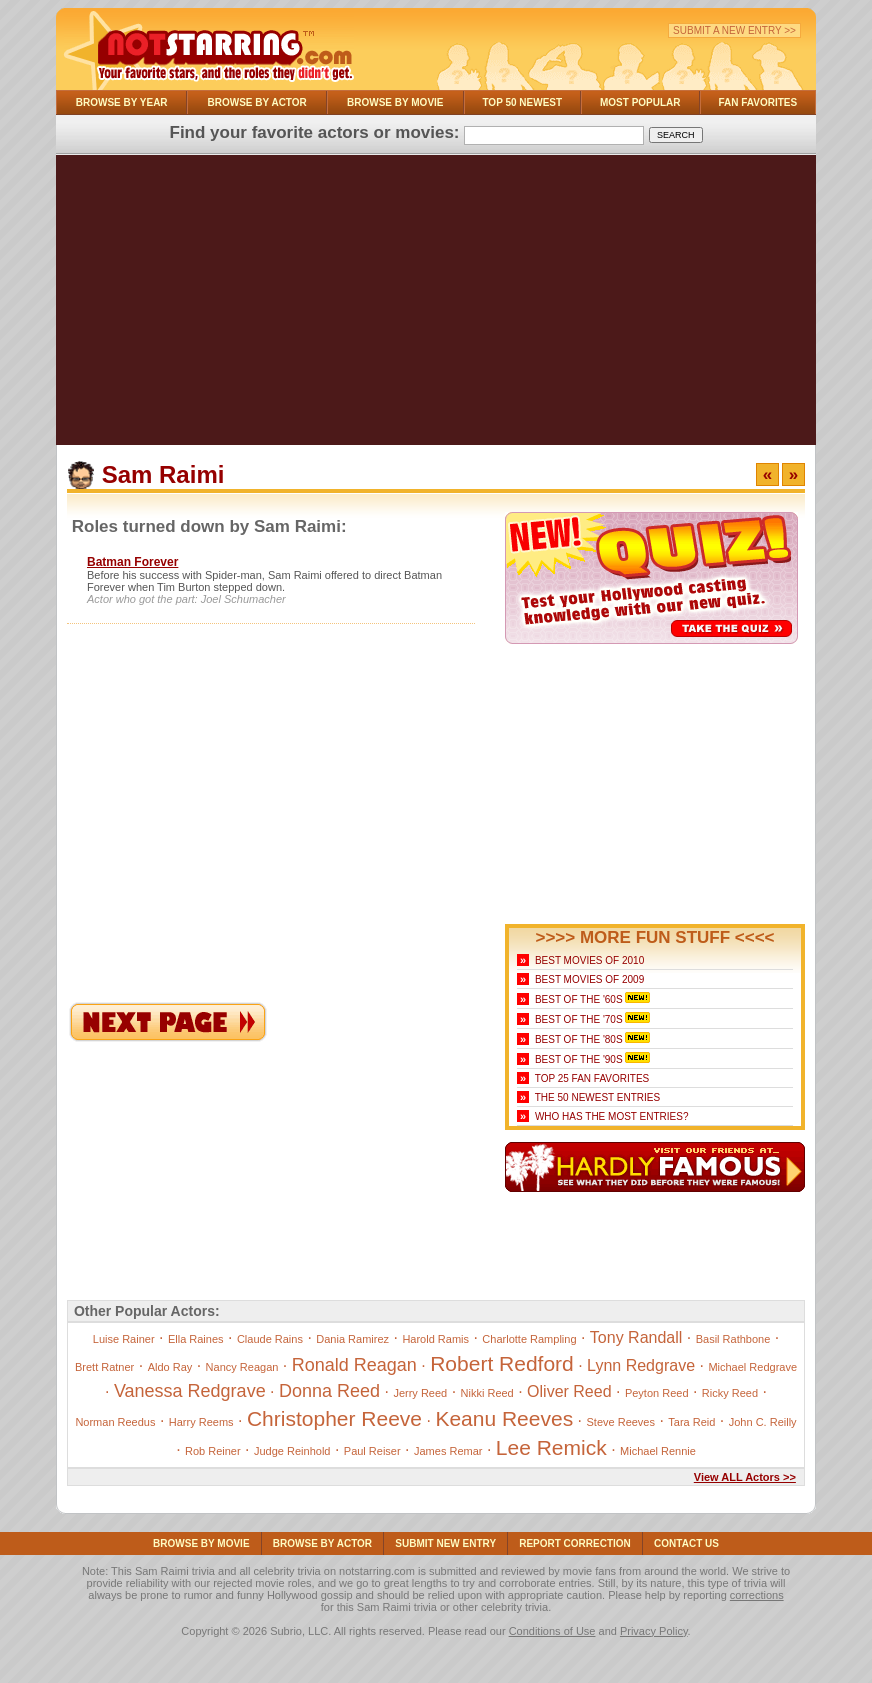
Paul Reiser (372, 1451)
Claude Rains (270, 1339)
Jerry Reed (420, 1393)
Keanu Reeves (504, 1418)
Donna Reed (329, 1391)
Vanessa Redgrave (190, 1391)
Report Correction (575, 1543)
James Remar (448, 1451)
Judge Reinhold (292, 1451)
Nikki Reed (487, 1393)
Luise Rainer (124, 1339)
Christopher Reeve (334, 1418)
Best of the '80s (579, 1039)
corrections (757, 1595)
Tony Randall (636, 1337)
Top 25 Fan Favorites (592, 1078)
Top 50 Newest (522, 102)
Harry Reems (201, 1422)
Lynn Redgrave (641, 1365)
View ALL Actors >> (745, 1477)
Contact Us (686, 1543)
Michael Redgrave (752, 1367)
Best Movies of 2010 (589, 960)
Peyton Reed (657, 1393)
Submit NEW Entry (445, 1543)
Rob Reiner (213, 1451)
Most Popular (640, 102)
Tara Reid (691, 1422)
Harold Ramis (435, 1339)
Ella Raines (196, 1339)
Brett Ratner (104, 1367)
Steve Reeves (621, 1422)
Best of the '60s (579, 999)
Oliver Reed (569, 1391)
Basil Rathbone (733, 1339)
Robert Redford (502, 1363)
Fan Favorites (757, 102)
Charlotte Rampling (529, 1339)
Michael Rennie (658, 1451)
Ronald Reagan (354, 1365)
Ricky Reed (730, 1393)
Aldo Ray (170, 1367)
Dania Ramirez (352, 1339)
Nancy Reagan (242, 1367)
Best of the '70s (579, 1019)
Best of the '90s (579, 1059)
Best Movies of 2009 (589, 979)
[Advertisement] (436, 305)
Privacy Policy (654, 1631)
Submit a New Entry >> (734, 30)
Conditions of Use (552, 1631)
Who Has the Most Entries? (612, 1116)
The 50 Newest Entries (597, 1097)
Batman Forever (132, 562)
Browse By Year (122, 102)
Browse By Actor (257, 102)
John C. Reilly (763, 1422)
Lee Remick (551, 1447)
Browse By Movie (395, 102)
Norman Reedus (115, 1422)
